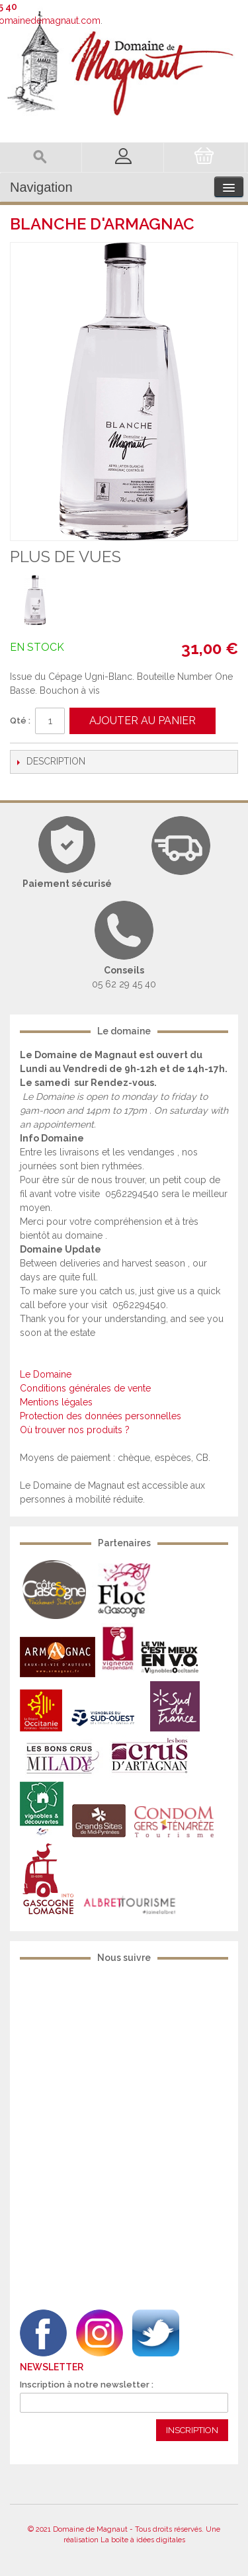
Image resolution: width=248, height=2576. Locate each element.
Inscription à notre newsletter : (86, 2384)
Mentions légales (56, 1402)
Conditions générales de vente (85, 1388)
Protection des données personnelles (100, 1416)
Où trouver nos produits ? (75, 1430)
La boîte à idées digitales (143, 2540)
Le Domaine (45, 1374)
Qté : (20, 721)
